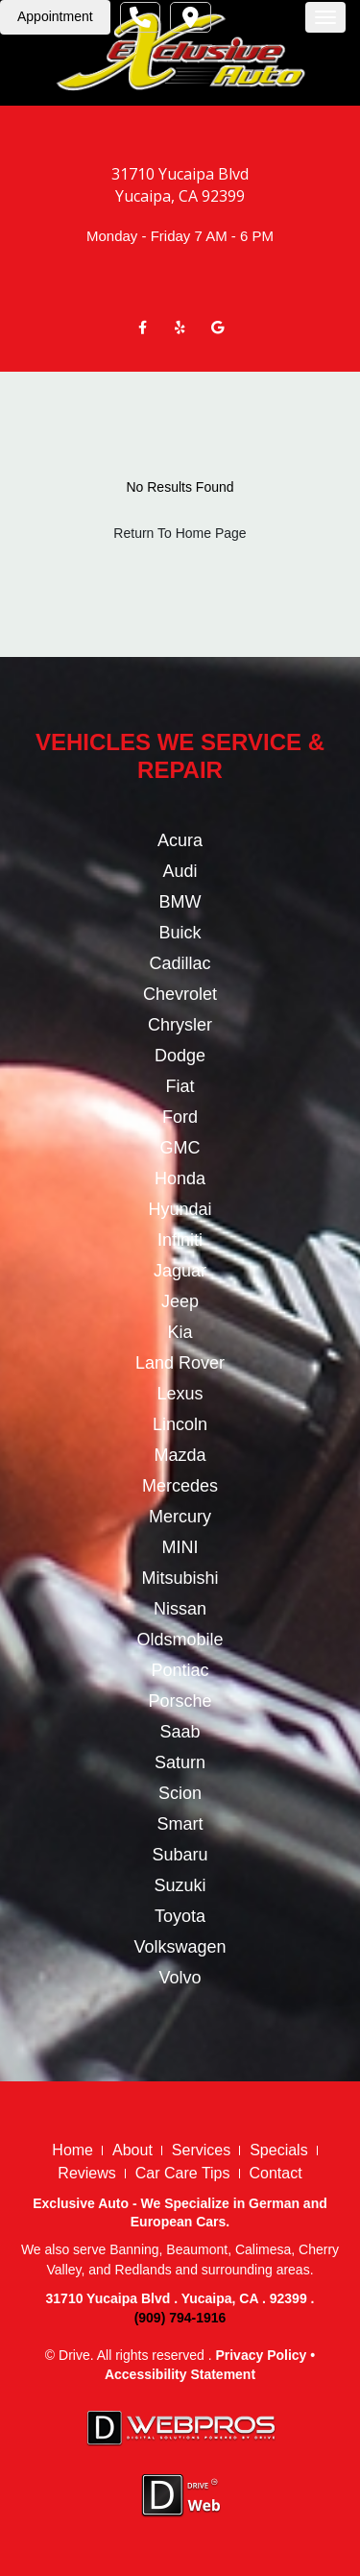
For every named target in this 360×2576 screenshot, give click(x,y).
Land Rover (180, 1363)
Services (201, 2150)
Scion (180, 1793)
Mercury (180, 1516)
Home (72, 2150)
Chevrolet (180, 994)
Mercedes (180, 1485)
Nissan (180, 1608)
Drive (74, 2355)
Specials (278, 2150)
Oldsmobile (179, 1639)
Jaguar (180, 1270)
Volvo (179, 1977)
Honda (180, 1178)
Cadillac (179, 963)
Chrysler (180, 1024)
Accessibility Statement (180, 2374)
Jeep (180, 1301)
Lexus (179, 1393)
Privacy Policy (260, 2355)
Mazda (179, 1455)
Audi (179, 871)
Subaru (179, 1854)
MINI (180, 1547)
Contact (276, 2173)
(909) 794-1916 (180, 2317)
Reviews (86, 2173)
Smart (179, 1824)
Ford (180, 1117)
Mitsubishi (179, 1578)
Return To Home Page (179, 533)
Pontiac (179, 1670)
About (132, 2150)
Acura (180, 840)
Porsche (179, 1701)
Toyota (180, 1916)
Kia (179, 1332)
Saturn (180, 1762)
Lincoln (180, 1424)
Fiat (179, 1086)
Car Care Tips (182, 2173)
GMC (180, 1147)
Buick (179, 932)
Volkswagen (179, 1946)
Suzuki (179, 1885)
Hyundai (179, 1209)
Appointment (55, 16)
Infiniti (180, 1240)
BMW (180, 901)
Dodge (180, 1055)
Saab (179, 1731)
